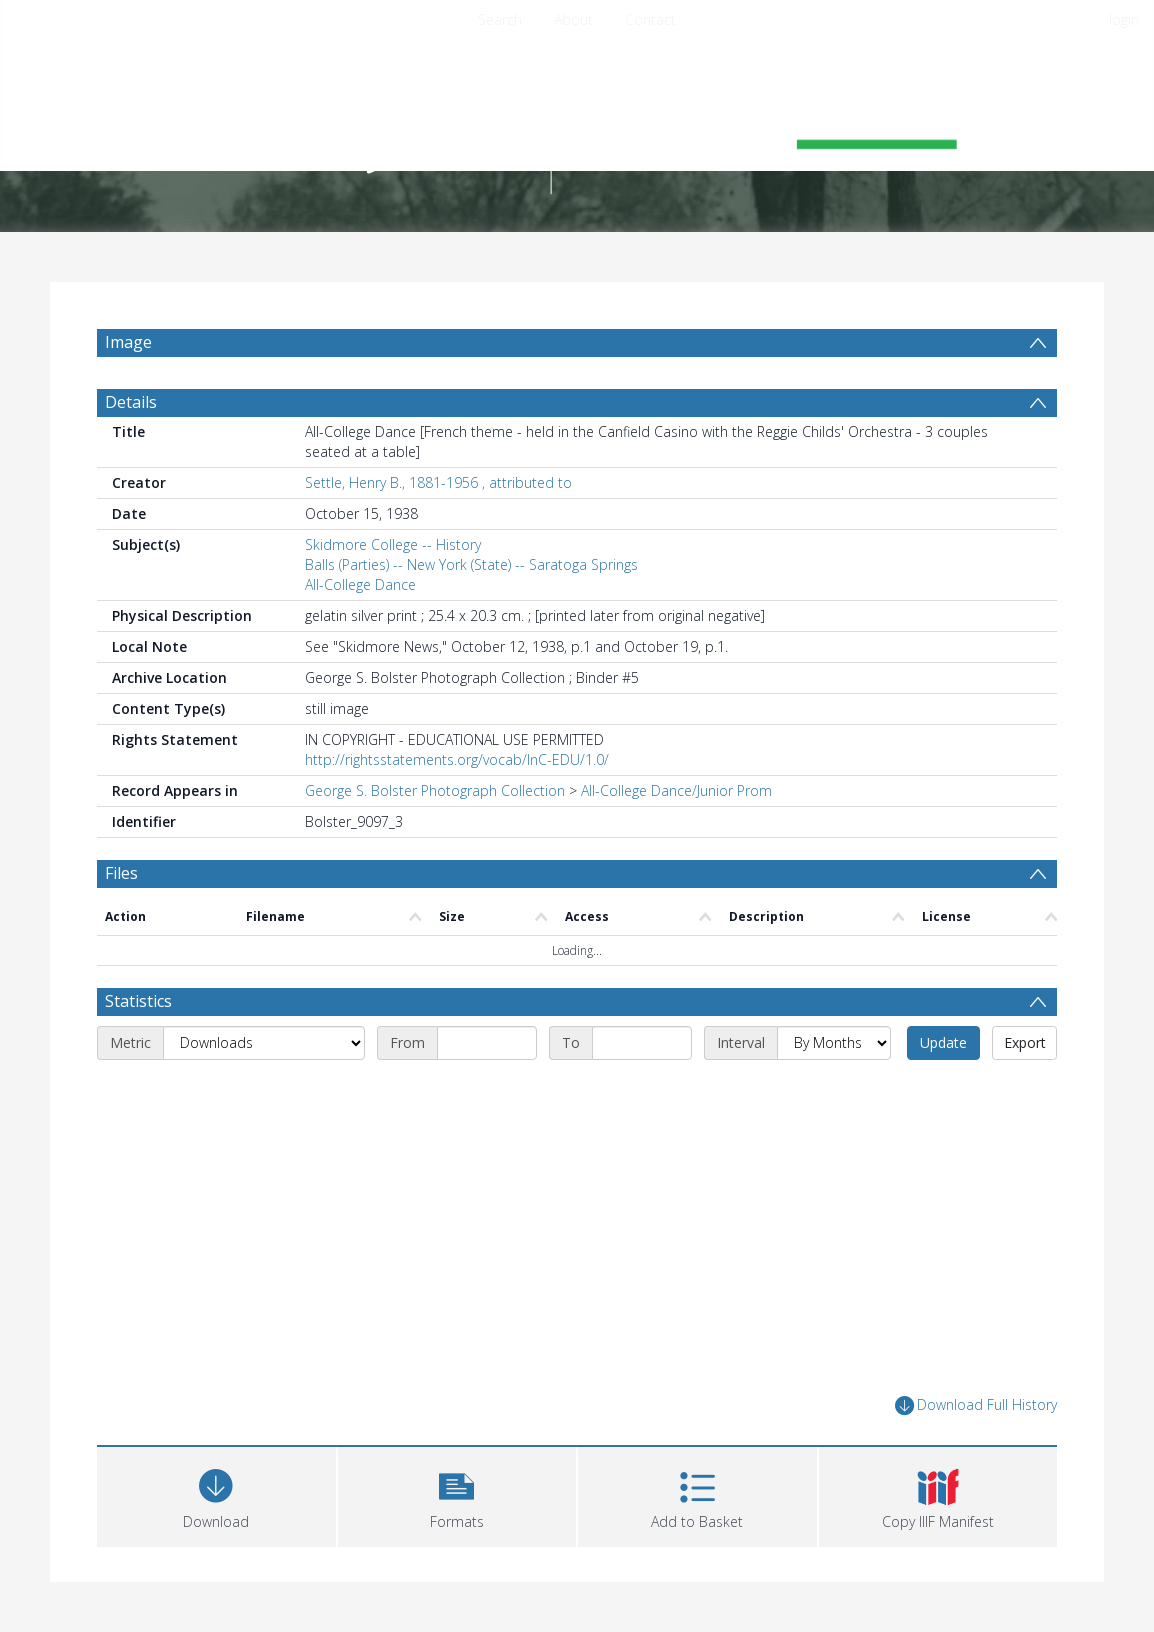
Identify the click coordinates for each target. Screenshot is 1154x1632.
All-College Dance (360, 584)
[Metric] (264, 1043)
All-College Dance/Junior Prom (676, 790)
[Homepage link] (577, 126)
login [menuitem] (1124, 19)
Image (128, 342)
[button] (457, 1494)
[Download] (216, 1494)
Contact (650, 19)
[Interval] (834, 1043)
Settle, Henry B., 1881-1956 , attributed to (438, 482)
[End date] (642, 1043)
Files (121, 873)
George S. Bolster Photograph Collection (435, 790)
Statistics (138, 1001)
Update (943, 1042)
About (573, 19)
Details (131, 402)
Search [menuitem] (500, 19)
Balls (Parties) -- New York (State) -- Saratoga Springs (471, 564)
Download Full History (976, 1405)
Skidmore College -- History (393, 544)
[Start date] (487, 1043)
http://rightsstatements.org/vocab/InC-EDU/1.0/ (457, 759)
